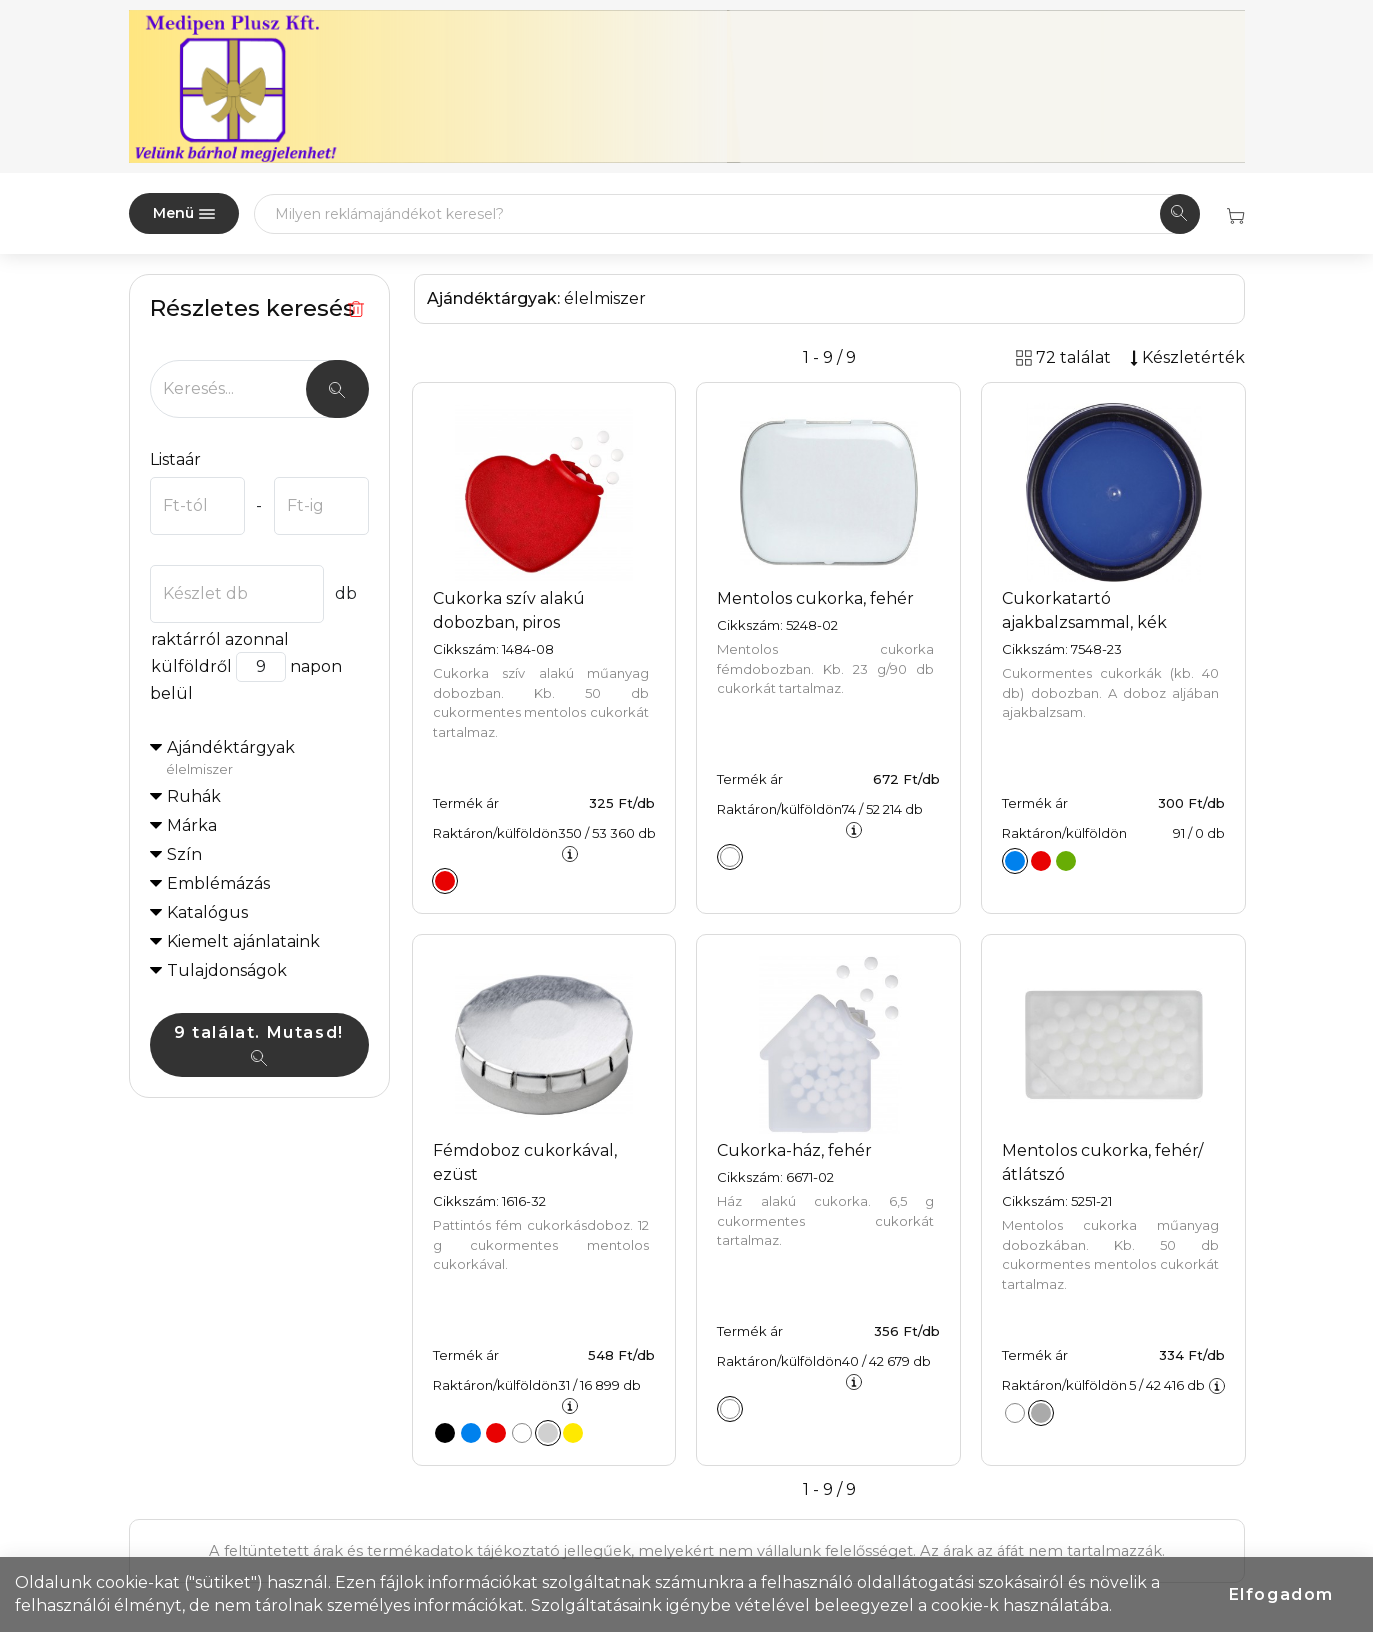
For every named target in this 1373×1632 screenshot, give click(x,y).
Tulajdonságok (227, 970)
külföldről (191, 666)
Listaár (175, 459)
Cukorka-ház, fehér (794, 1150)
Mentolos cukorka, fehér (815, 598)
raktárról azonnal (219, 639)
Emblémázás (218, 883)
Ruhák (194, 796)
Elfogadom (1281, 1594)
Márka (192, 825)
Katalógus (207, 912)
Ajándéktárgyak (267, 759)
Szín (184, 854)
